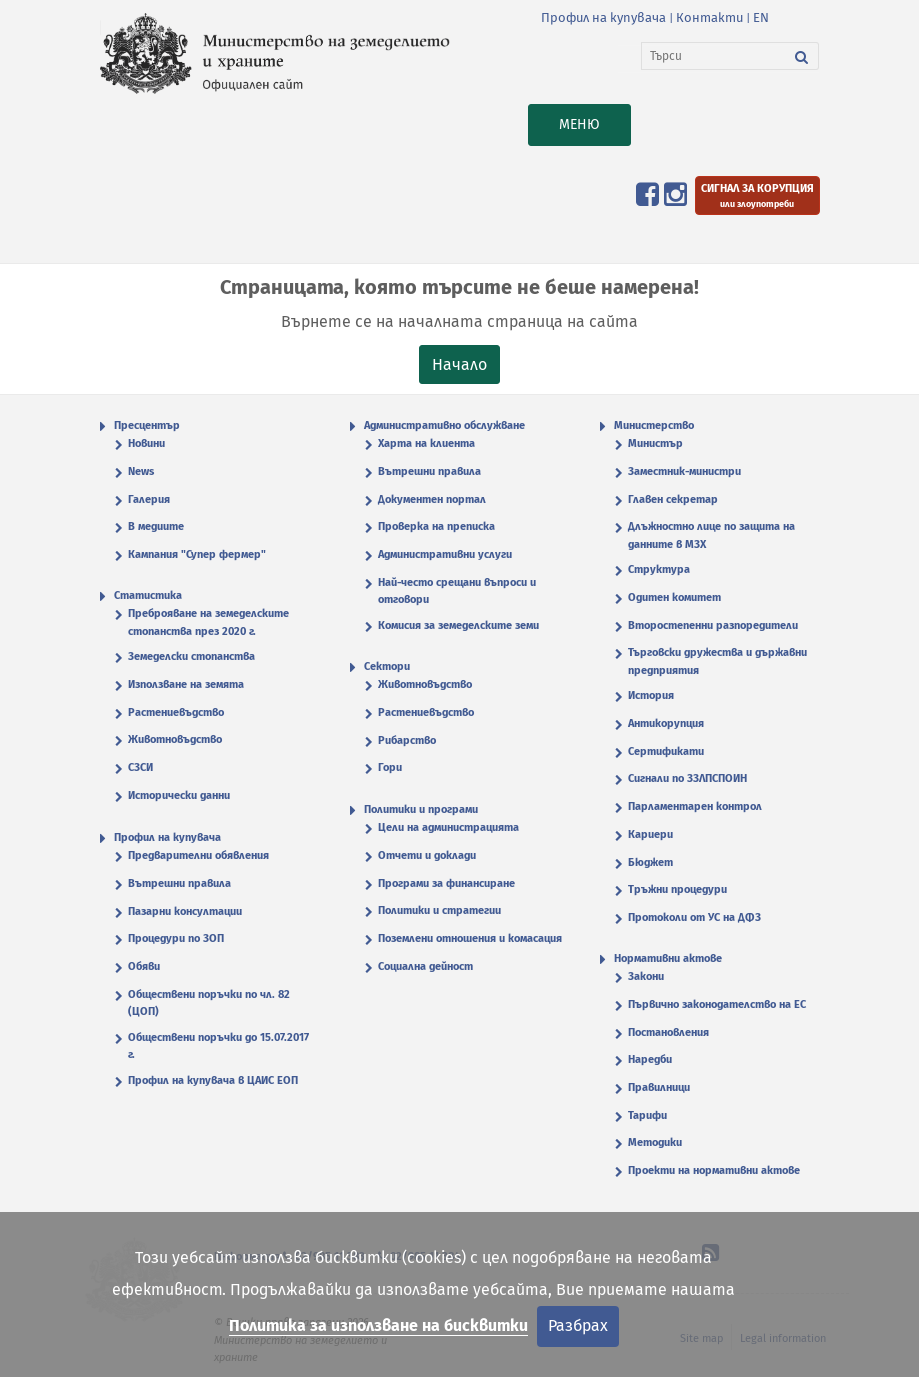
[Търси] (713, 56)
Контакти (709, 17)
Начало (459, 364)
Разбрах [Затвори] (578, 1325)
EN (761, 17)
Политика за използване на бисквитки (378, 1325)
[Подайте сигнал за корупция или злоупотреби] (757, 195)
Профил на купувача (603, 17)
